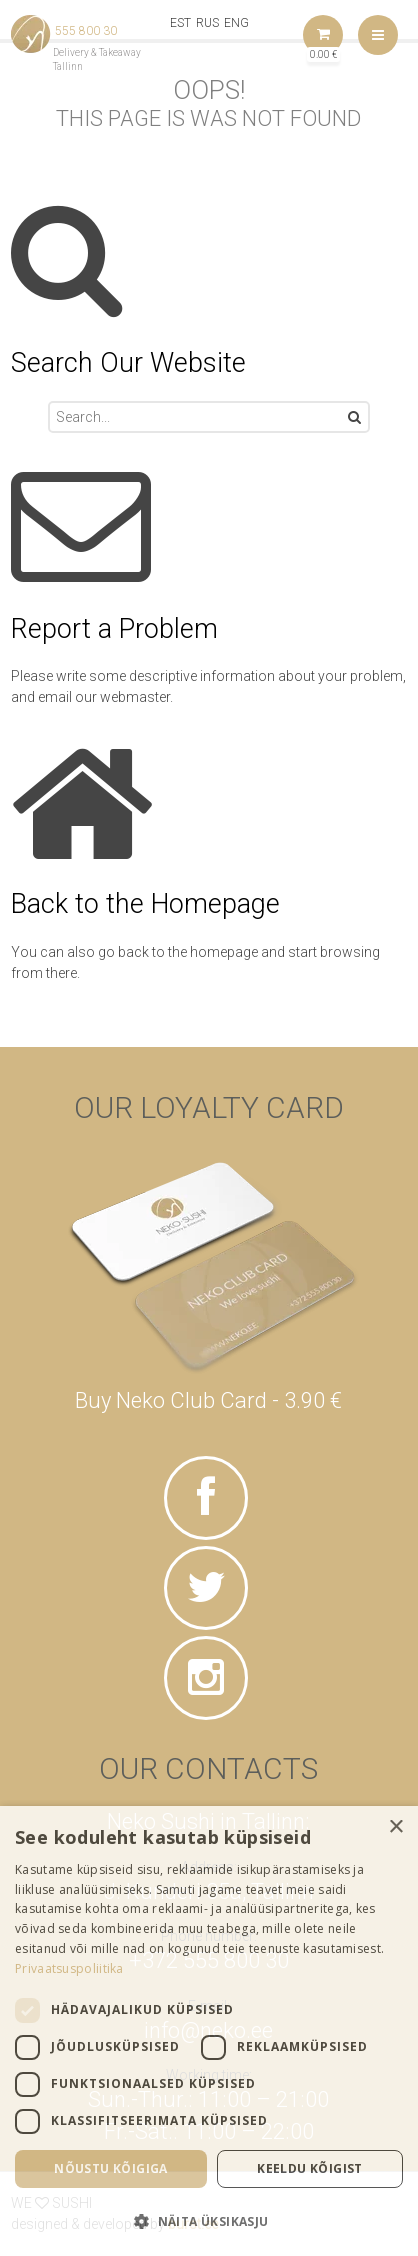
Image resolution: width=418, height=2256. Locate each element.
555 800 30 (86, 31)
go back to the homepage (178, 952)
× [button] (395, 1827)
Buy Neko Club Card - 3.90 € (208, 1400)
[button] (209, 2221)
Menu (378, 35)
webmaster (135, 697)
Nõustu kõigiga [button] (111, 2168)
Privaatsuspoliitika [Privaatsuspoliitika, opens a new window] (69, 1968)
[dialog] (209, 2031)
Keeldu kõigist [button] (310, 2168)
